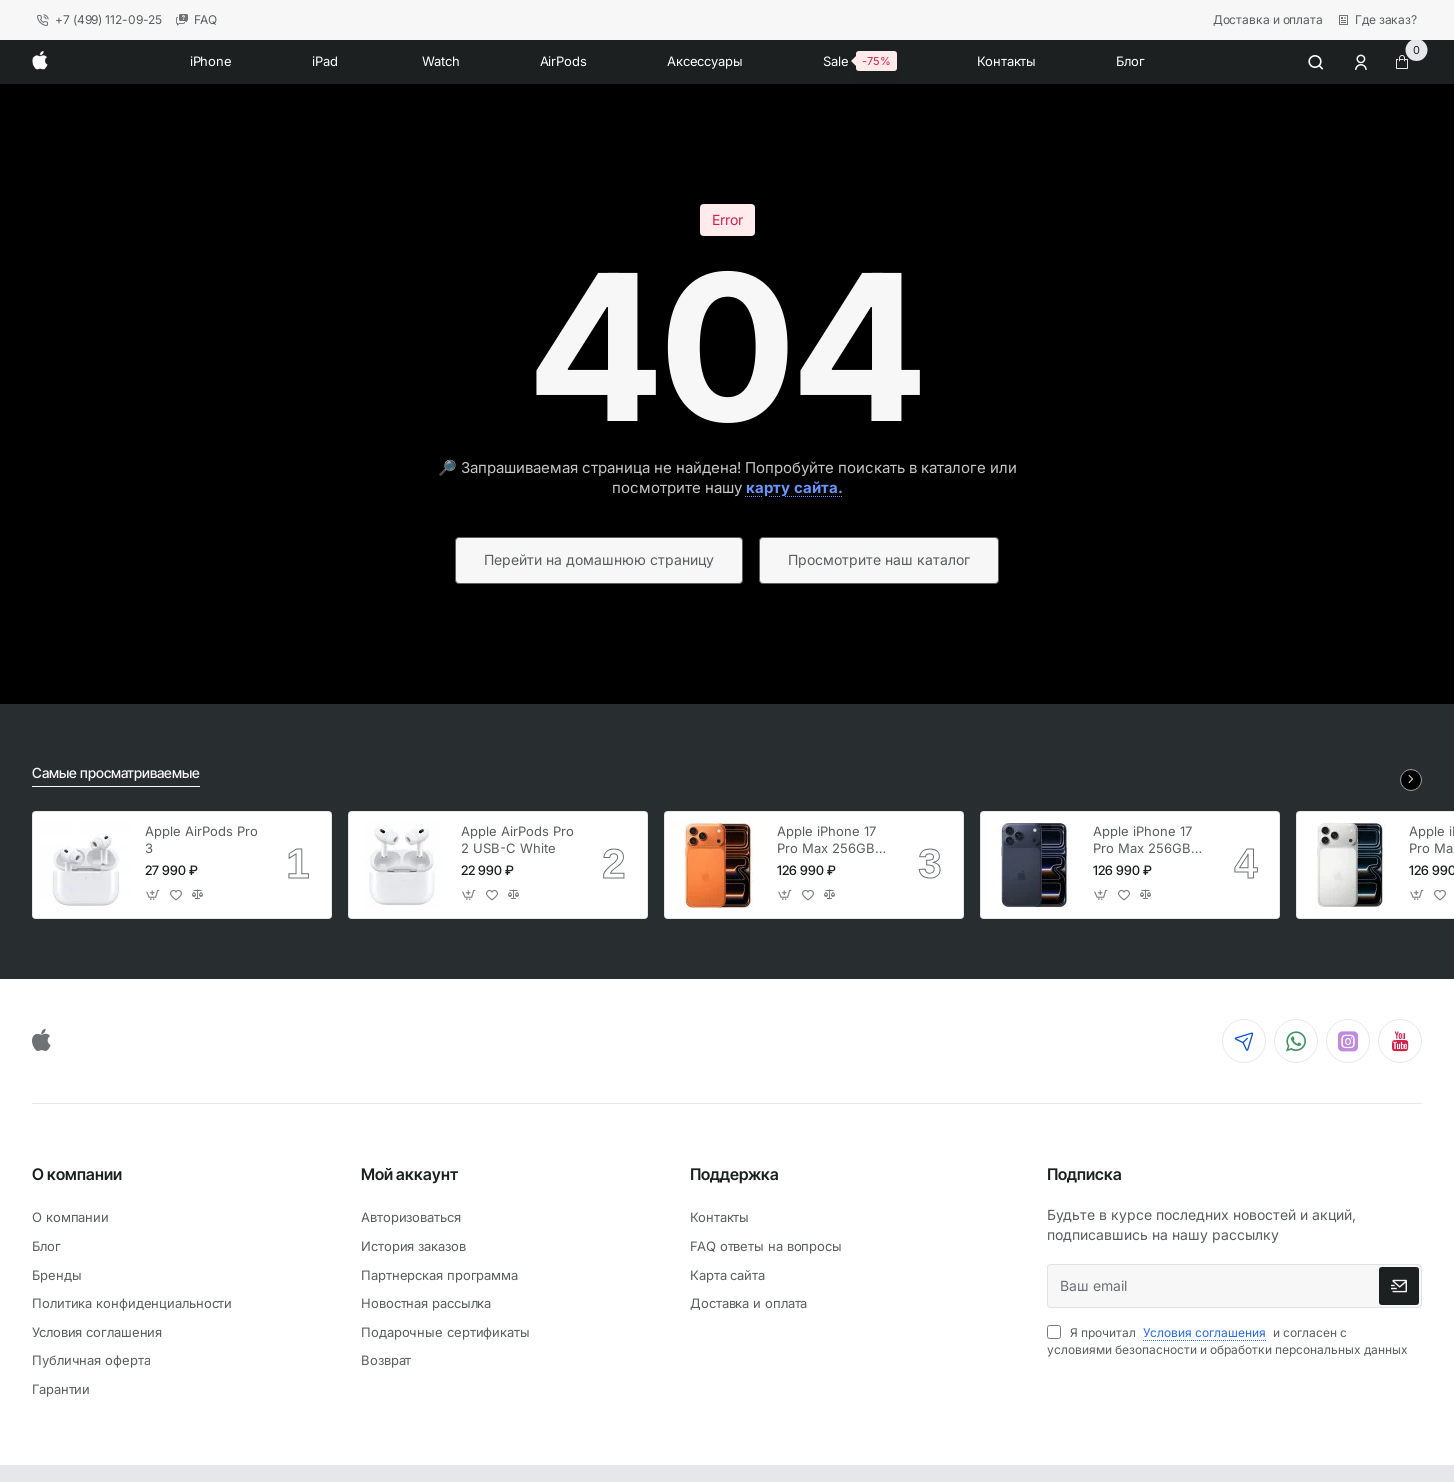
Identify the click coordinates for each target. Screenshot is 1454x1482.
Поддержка (734, 1174)
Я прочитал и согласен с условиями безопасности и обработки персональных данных (1227, 1341)
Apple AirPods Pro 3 (201, 839)
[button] (153, 894)
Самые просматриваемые (116, 772)
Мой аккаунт (409, 1174)
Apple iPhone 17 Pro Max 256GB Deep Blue (1142, 840)
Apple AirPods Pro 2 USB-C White (517, 839)
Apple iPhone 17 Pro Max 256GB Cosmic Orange (826, 840)
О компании (77, 1174)
